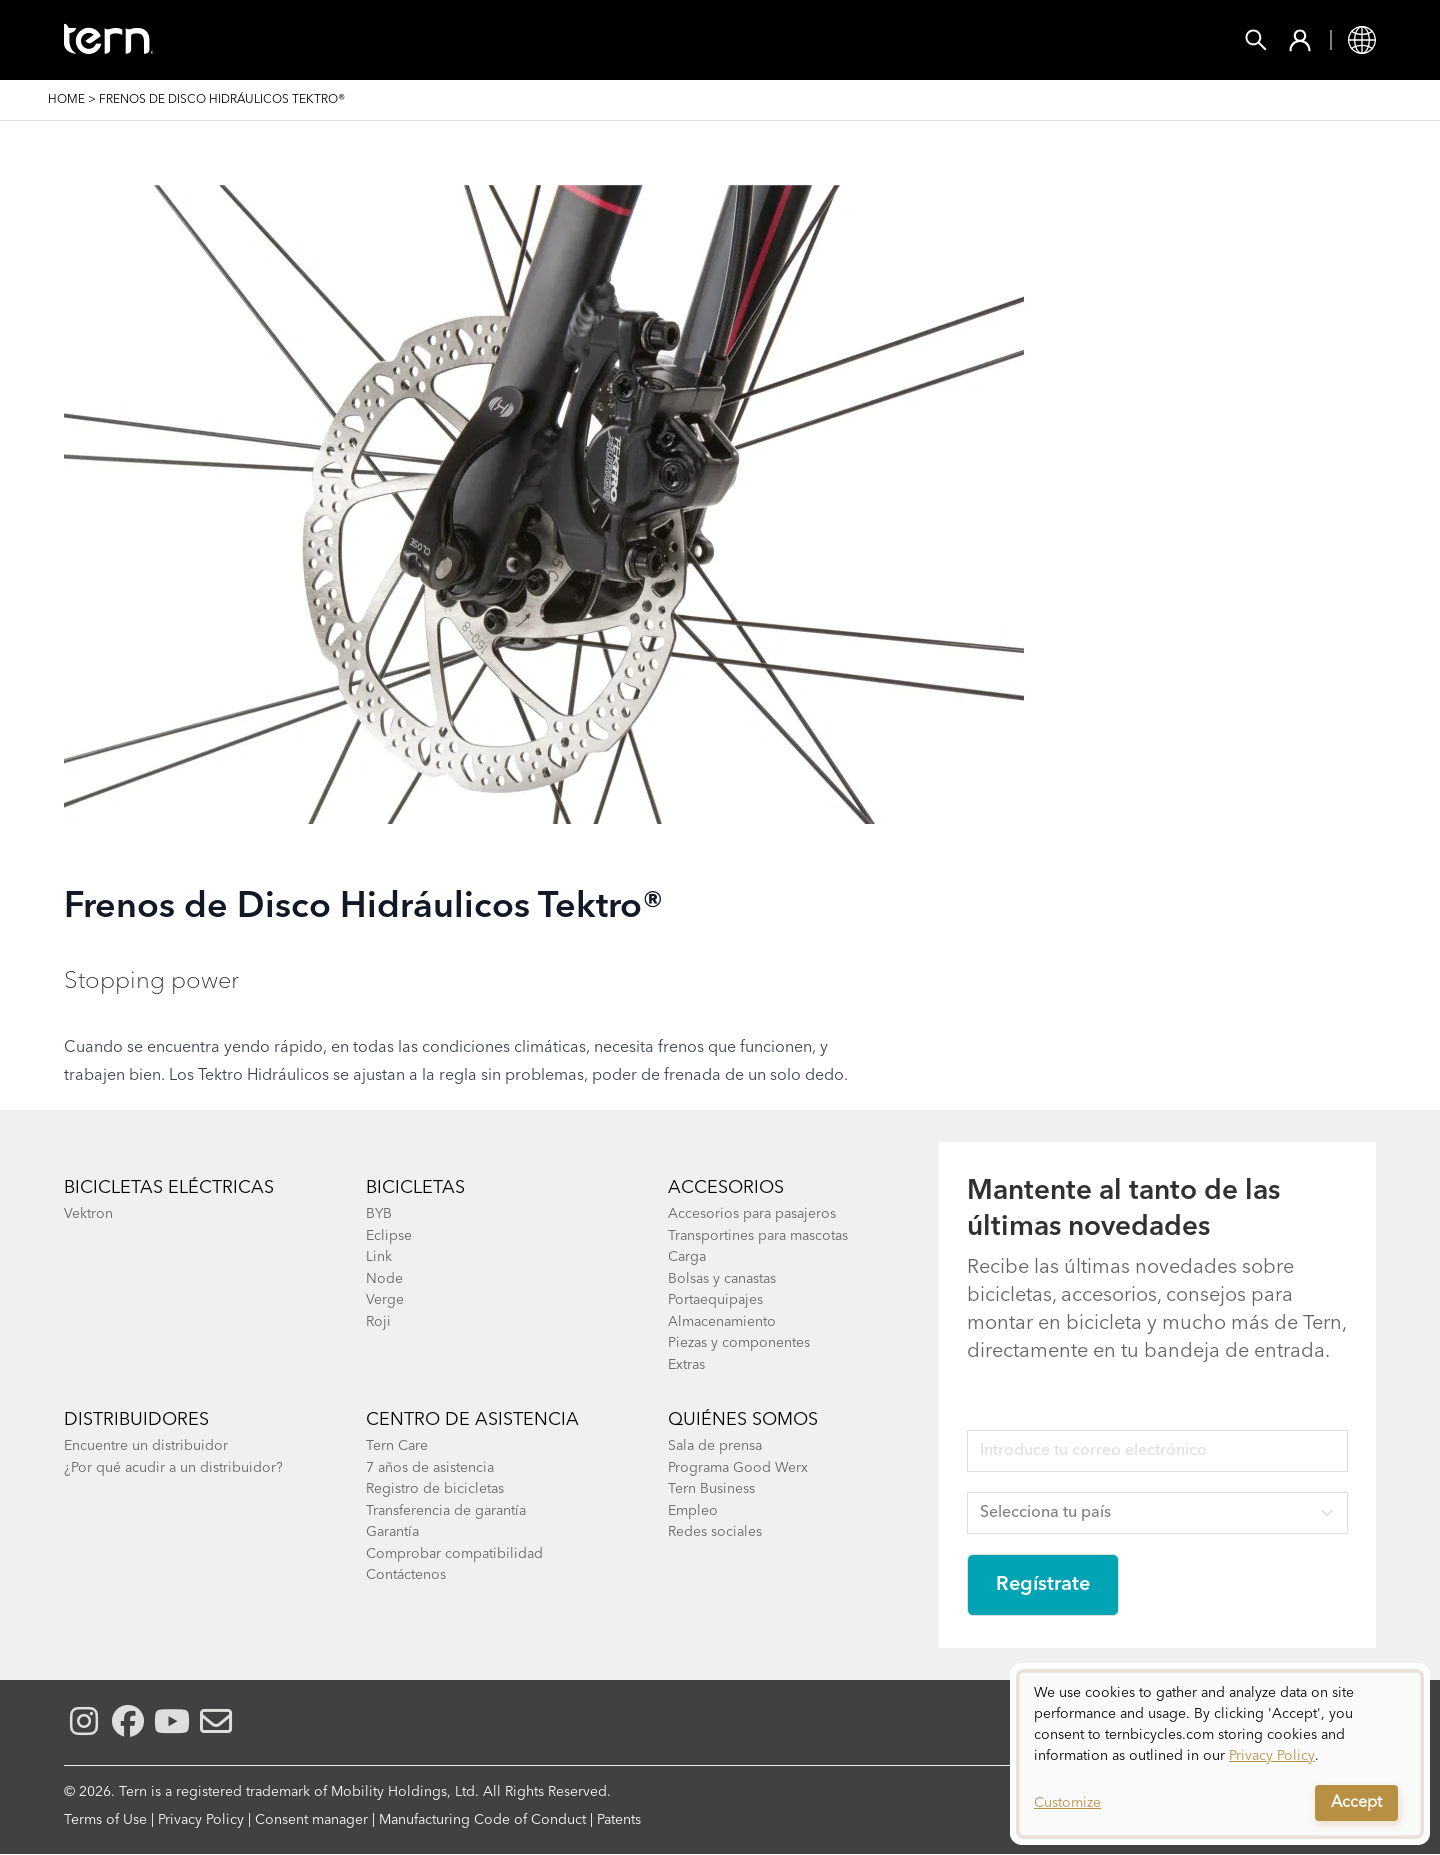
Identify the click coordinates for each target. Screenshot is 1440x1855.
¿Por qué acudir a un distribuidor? (173, 1468)
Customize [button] (1067, 1803)
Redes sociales (715, 1532)
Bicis (296, 40)
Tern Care (397, 1446)
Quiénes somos (743, 1420)
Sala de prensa (715, 1446)
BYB (379, 1214)
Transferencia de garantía (446, 1511)
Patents (619, 1820)
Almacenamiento (722, 1322)
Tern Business (711, 1489)
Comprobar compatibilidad (454, 1554)
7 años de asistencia (430, 1468)
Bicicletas (415, 1188)
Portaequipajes (715, 1300)
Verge (385, 1300)
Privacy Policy (201, 1820)
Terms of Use (105, 1820)
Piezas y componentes (739, 1343)
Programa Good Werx (738, 1468)
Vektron (88, 1214)
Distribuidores (136, 1420)
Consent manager (311, 1820)
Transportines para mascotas (758, 1236)
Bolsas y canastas (722, 1279)
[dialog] (1220, 1754)
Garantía (392, 1532)
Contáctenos (406, 1575)
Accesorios (409, 40)
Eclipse (389, 1236)
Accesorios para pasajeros (752, 1214)
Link (379, 1257)
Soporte (916, 40)
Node (384, 1279)
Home (66, 100)
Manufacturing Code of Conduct (482, 1820)
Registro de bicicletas (435, 1489)
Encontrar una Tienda (606, 40)
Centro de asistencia (472, 1420)
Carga (687, 1257)
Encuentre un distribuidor (146, 1446)
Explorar (793, 40)
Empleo (693, 1511)
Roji (378, 1322)
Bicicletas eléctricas (169, 1188)
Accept (1356, 1803)
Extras (686, 1365)
